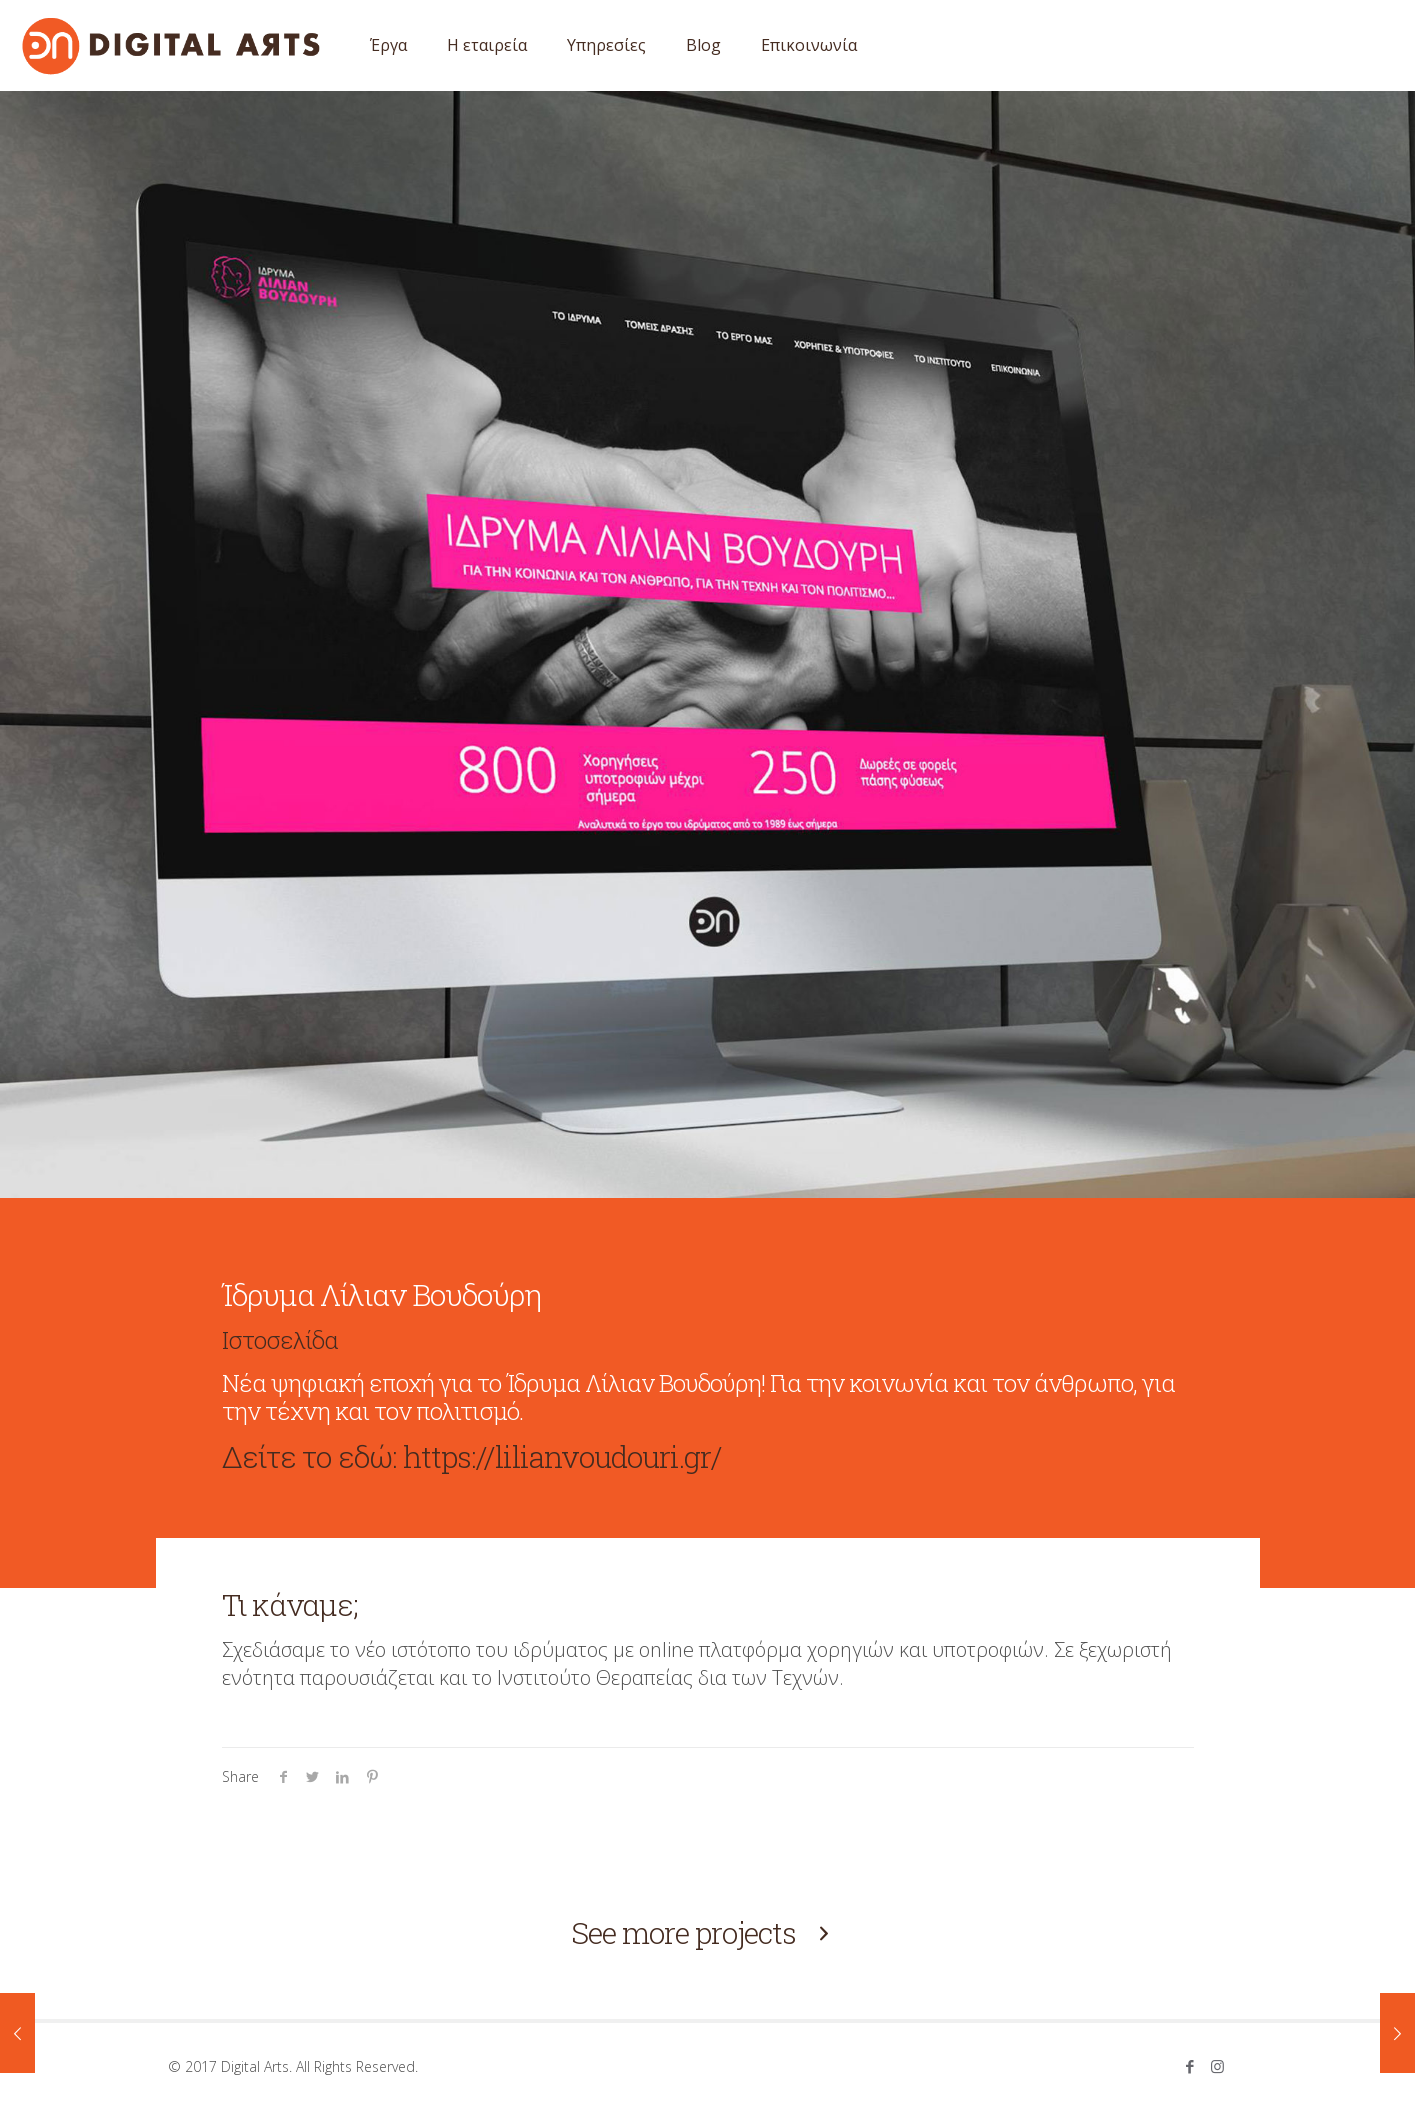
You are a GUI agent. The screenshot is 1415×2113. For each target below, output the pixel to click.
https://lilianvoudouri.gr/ (562, 1456)
